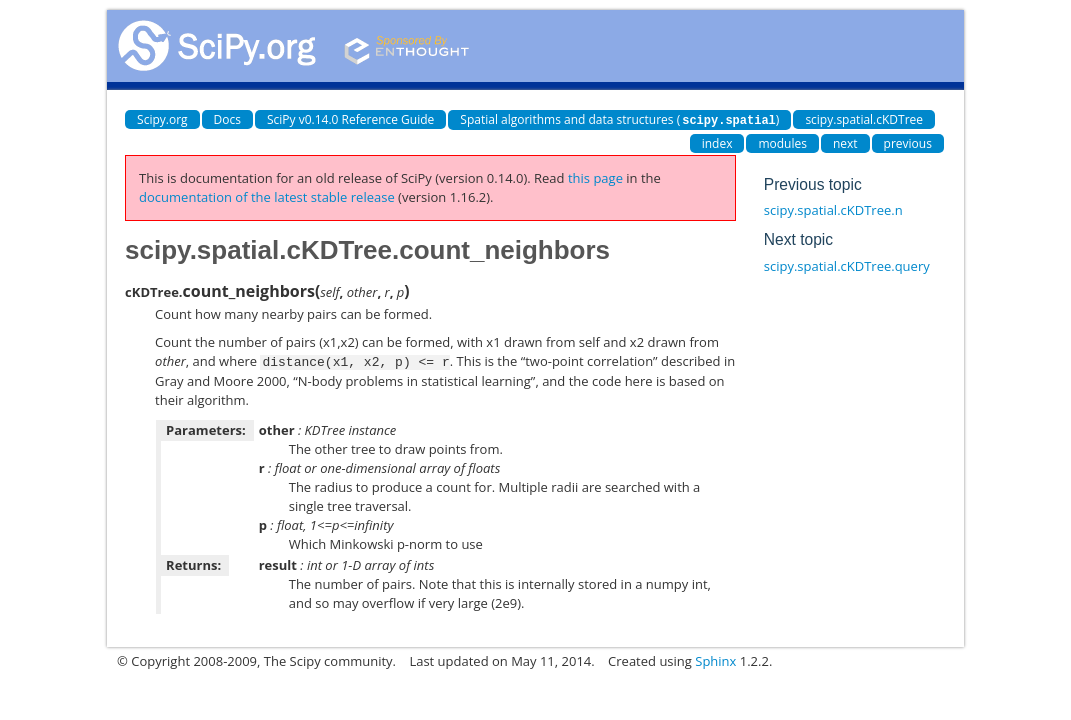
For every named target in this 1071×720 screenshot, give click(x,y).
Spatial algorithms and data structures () (619, 119)
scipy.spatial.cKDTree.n (833, 209)
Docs (227, 119)
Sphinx (715, 659)
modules (782, 142)
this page (595, 177)
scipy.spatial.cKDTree (864, 119)
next (845, 142)
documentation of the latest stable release (267, 196)
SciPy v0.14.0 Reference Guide (350, 119)
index (717, 142)
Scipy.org (162, 119)
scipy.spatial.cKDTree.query (847, 265)
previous (908, 142)
